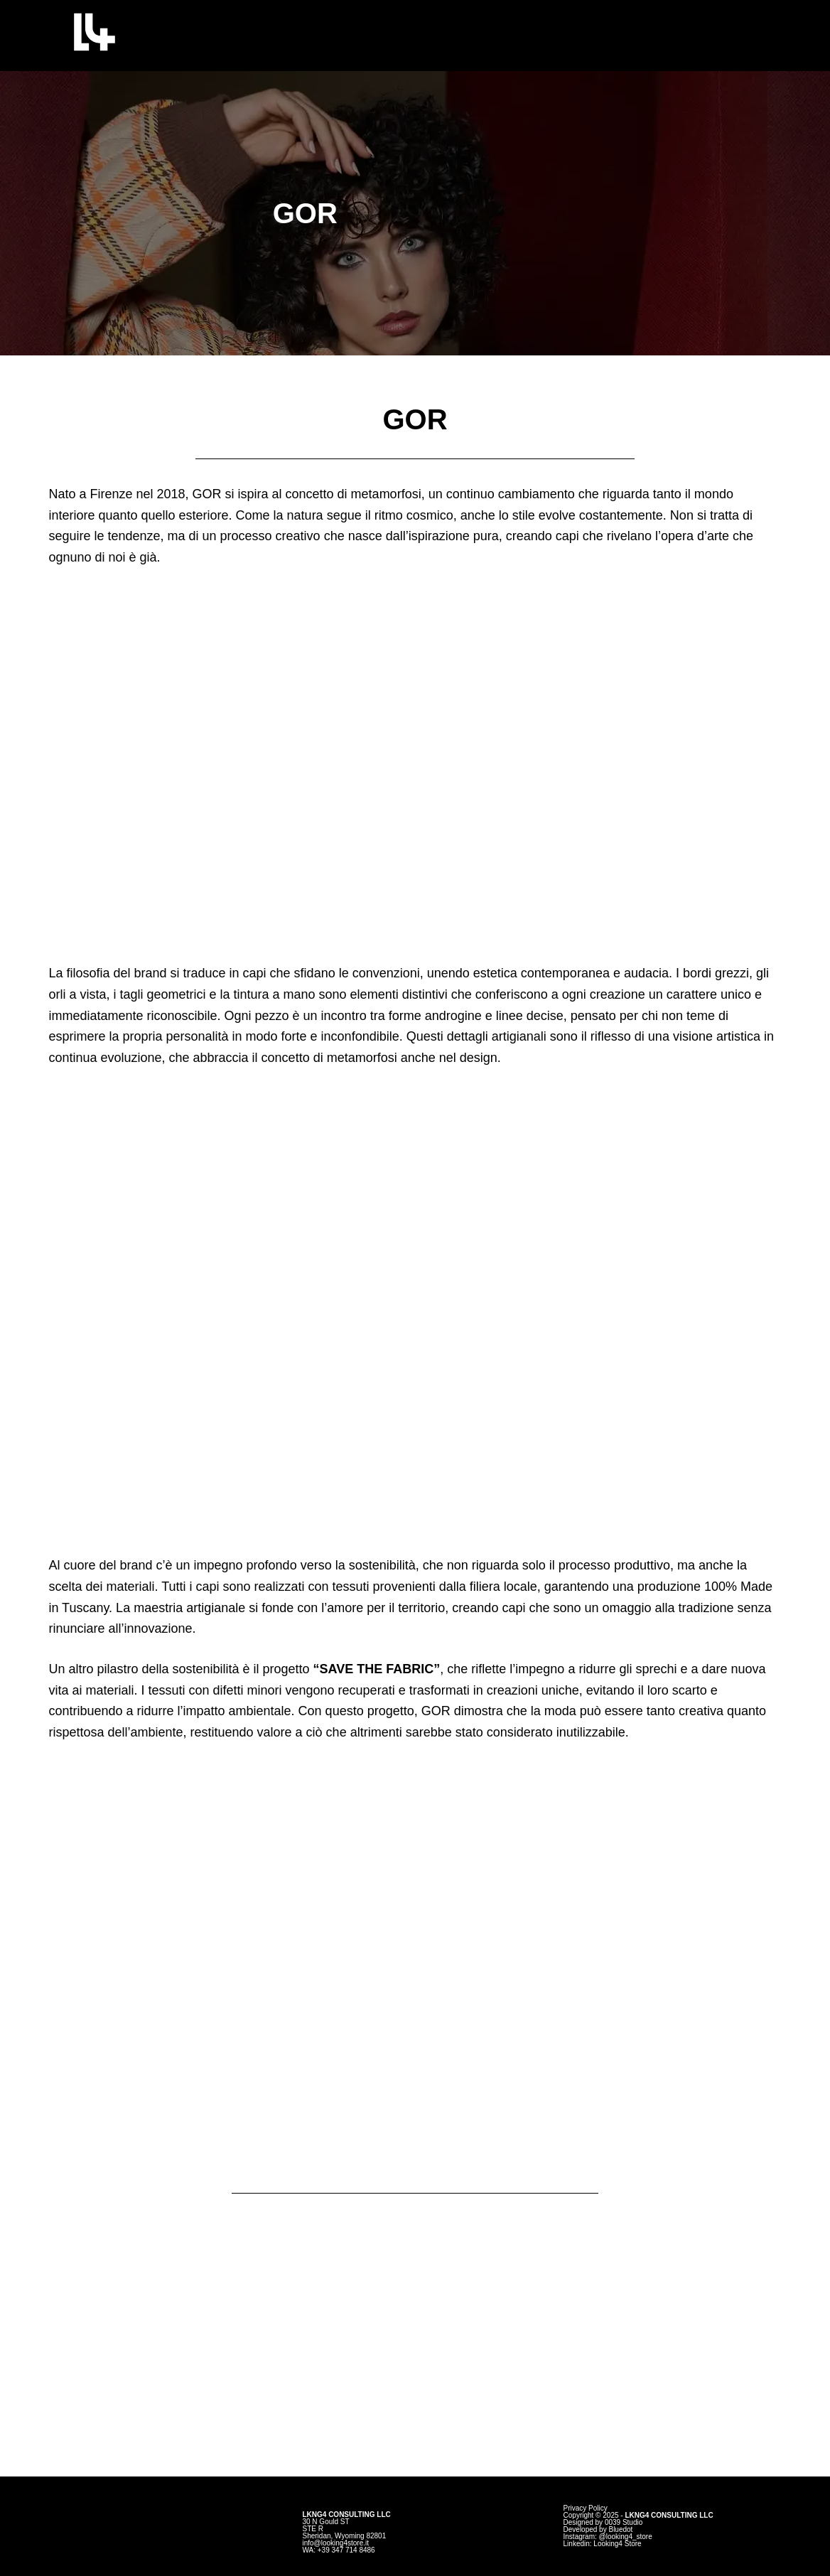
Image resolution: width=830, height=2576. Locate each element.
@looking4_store (625, 2536)
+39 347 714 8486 (346, 2550)
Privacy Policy (586, 2508)
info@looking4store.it (335, 2543)
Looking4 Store (617, 2544)
